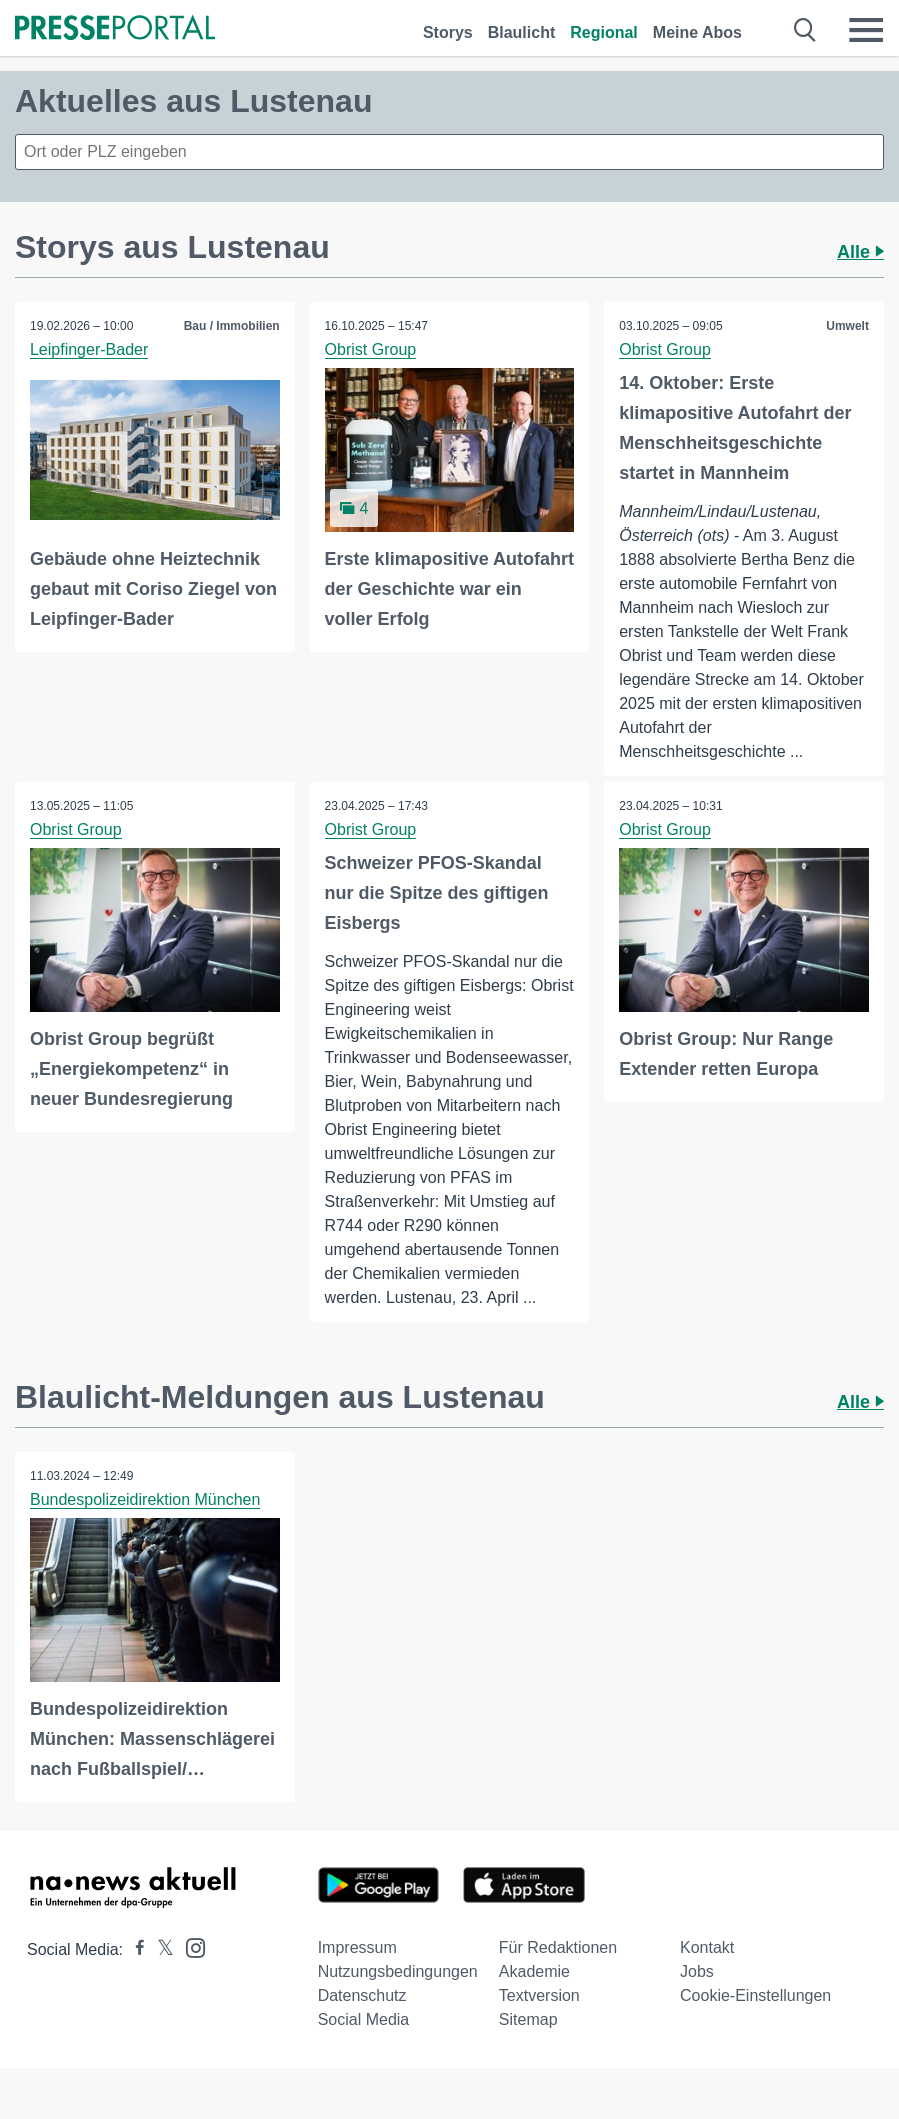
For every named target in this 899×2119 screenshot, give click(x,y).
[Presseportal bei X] (159, 1950)
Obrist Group (371, 349)
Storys (448, 32)
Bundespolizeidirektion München (145, 1499)
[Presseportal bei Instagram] (189, 1947)
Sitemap (528, 2020)
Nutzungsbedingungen (398, 1972)
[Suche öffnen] (805, 30)
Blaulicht (522, 32)
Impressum (357, 1948)
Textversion (539, 1996)
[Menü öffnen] (866, 30)
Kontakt (707, 1948)
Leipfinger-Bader (89, 349)
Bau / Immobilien (232, 326)
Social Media (364, 2020)
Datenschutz (362, 1996)
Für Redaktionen (558, 1948)
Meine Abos (697, 32)
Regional (604, 32)
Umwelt (847, 326)
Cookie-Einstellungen (755, 1996)
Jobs (697, 1972)
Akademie (534, 1972)
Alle (860, 252)
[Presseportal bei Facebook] (134, 1950)
